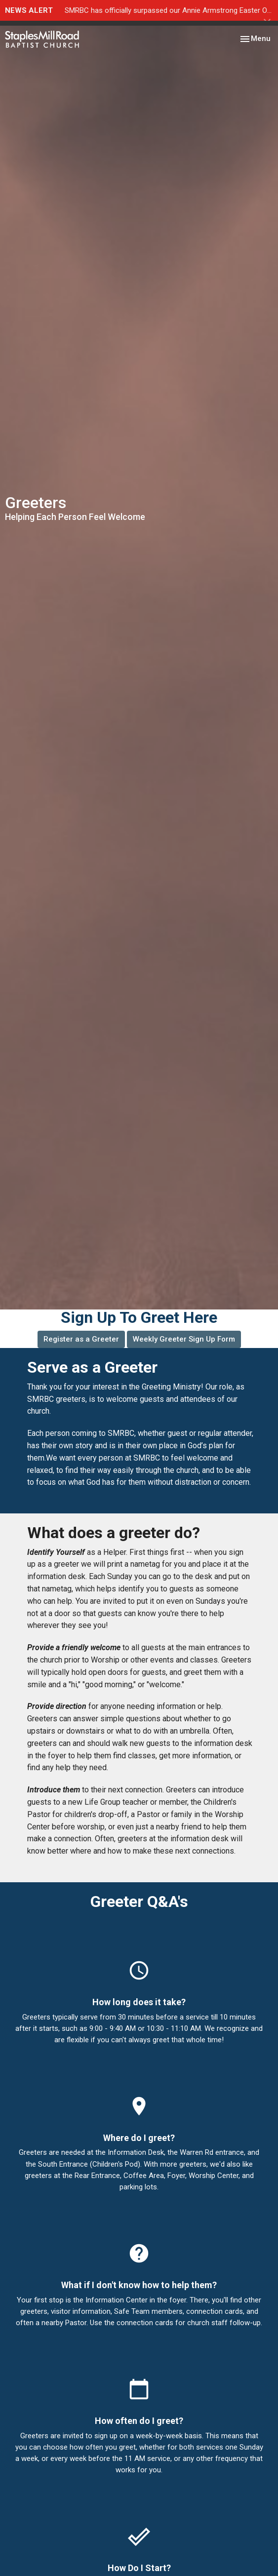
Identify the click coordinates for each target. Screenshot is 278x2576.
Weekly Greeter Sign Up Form (184, 1339)
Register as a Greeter (81, 1339)
